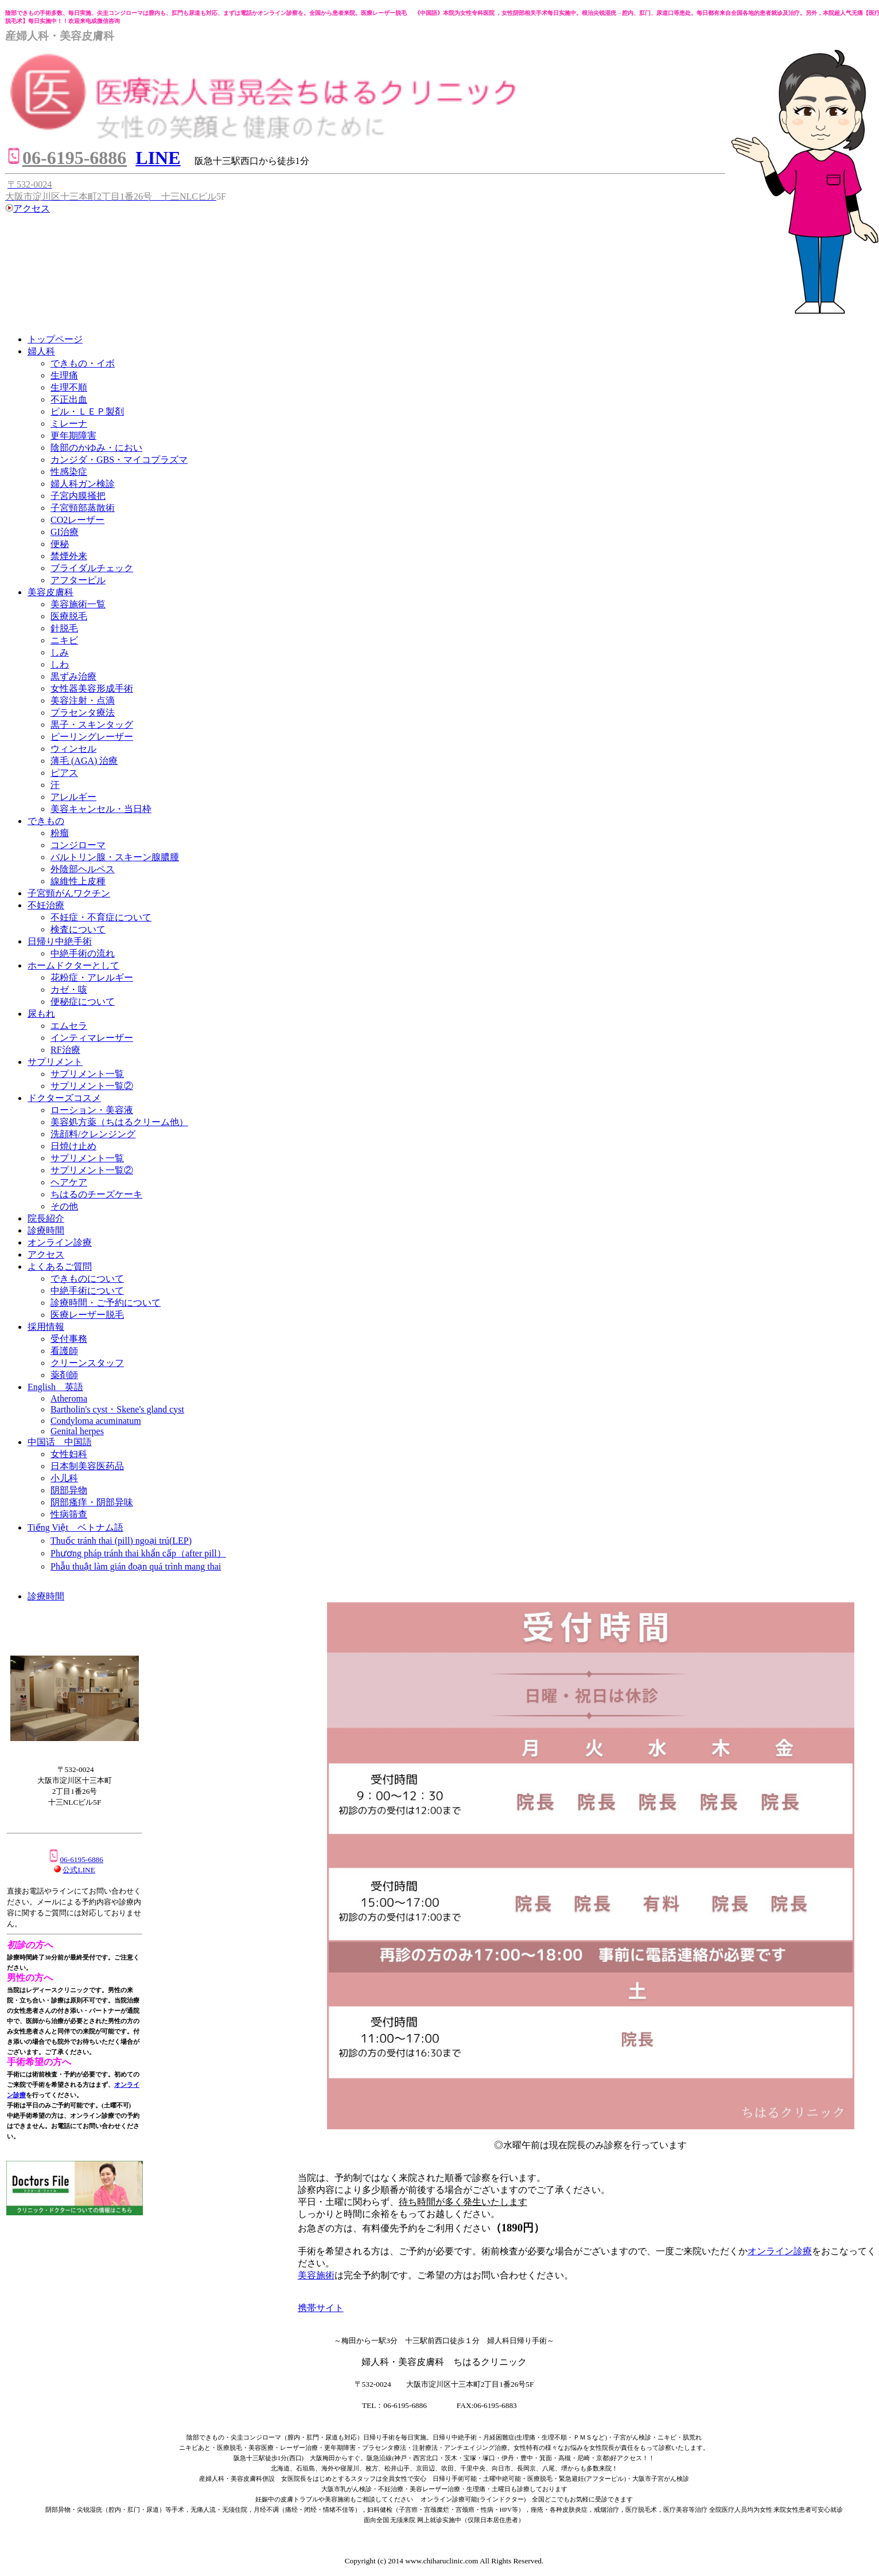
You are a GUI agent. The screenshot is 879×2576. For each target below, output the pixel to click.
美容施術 (316, 2275)
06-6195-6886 (75, 1859)
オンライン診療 (780, 2251)
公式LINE (79, 1869)
